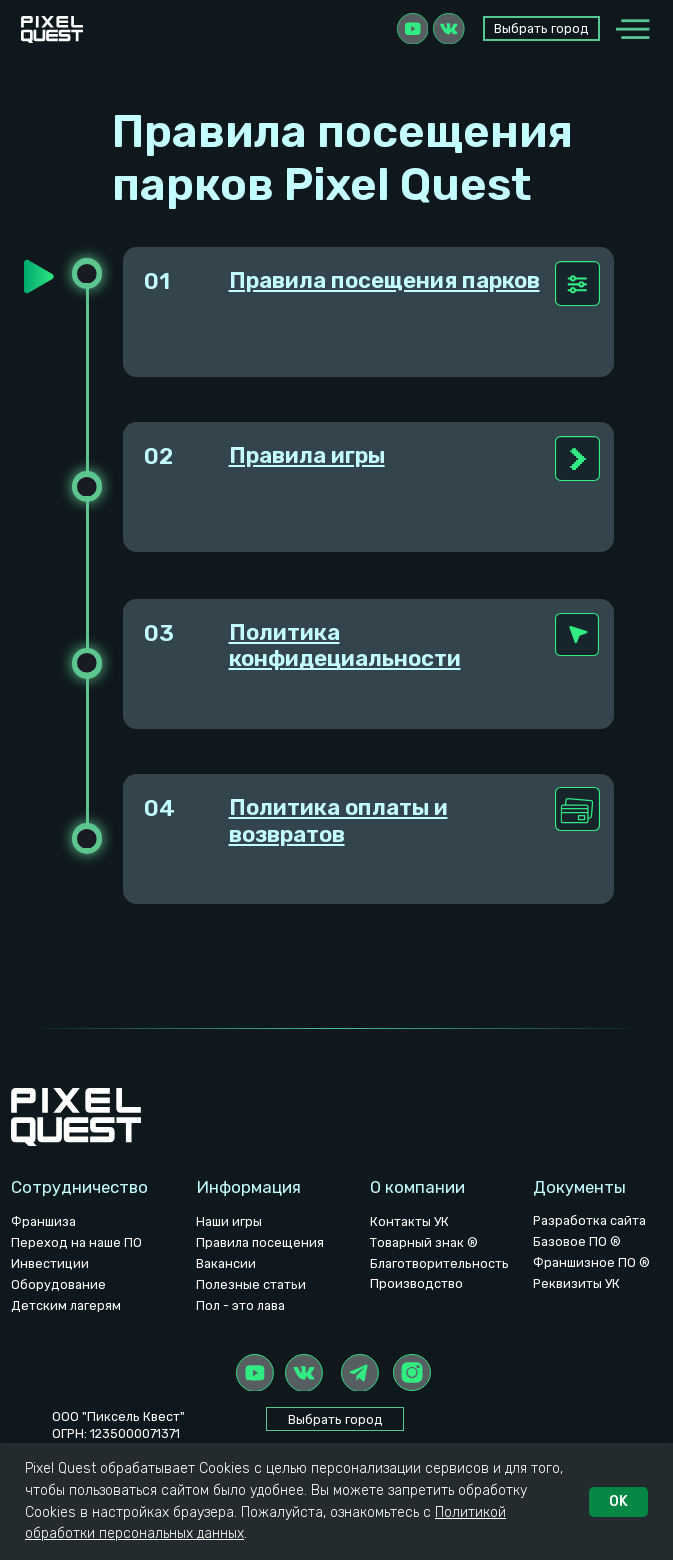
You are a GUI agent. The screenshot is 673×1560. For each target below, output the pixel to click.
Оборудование (58, 1284)
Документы (579, 1187)
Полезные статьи (251, 1284)
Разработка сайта (589, 1220)
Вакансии (226, 1263)
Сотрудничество (79, 1187)
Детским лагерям (66, 1305)
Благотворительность (439, 1263)
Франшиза (43, 1221)
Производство (416, 1283)
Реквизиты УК (576, 1283)
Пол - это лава (240, 1305)
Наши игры (229, 1221)
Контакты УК (409, 1221)
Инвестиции (50, 1263)
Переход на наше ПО (76, 1242)
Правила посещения (260, 1242)
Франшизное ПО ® (591, 1262)
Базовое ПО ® (577, 1241)
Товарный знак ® (424, 1242)
